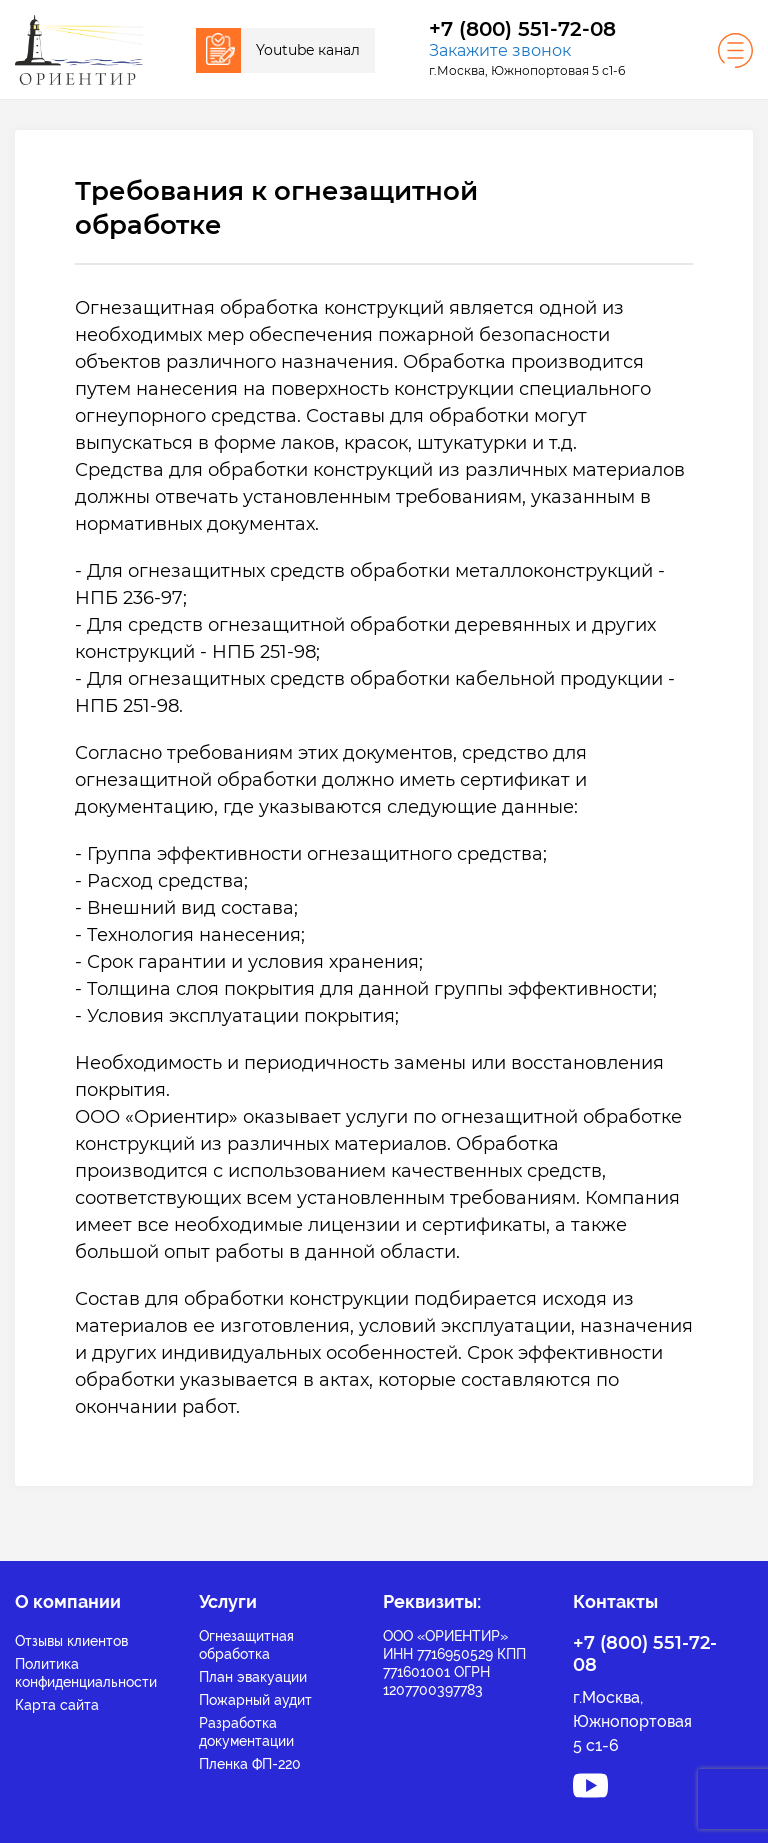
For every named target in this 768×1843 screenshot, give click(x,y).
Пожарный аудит (255, 1700)
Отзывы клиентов (71, 1641)
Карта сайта (57, 1705)
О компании (68, 1601)
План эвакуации (253, 1677)
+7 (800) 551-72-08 (522, 30)
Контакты (615, 1601)
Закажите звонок (500, 50)
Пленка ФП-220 (250, 1764)
